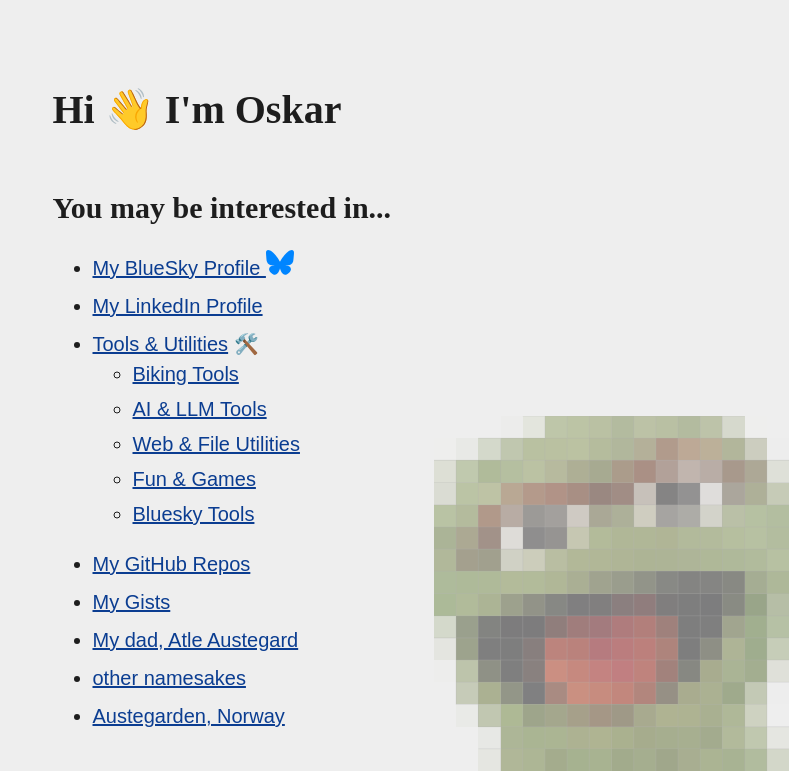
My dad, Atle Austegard (196, 640)
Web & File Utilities (216, 444)
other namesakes (169, 678)
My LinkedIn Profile (178, 306)
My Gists (132, 602)
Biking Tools (186, 374)
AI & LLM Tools (200, 409)
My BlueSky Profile (193, 268)
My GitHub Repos (172, 564)
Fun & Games (194, 479)
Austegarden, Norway (189, 716)
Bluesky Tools (194, 514)
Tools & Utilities (161, 344)
